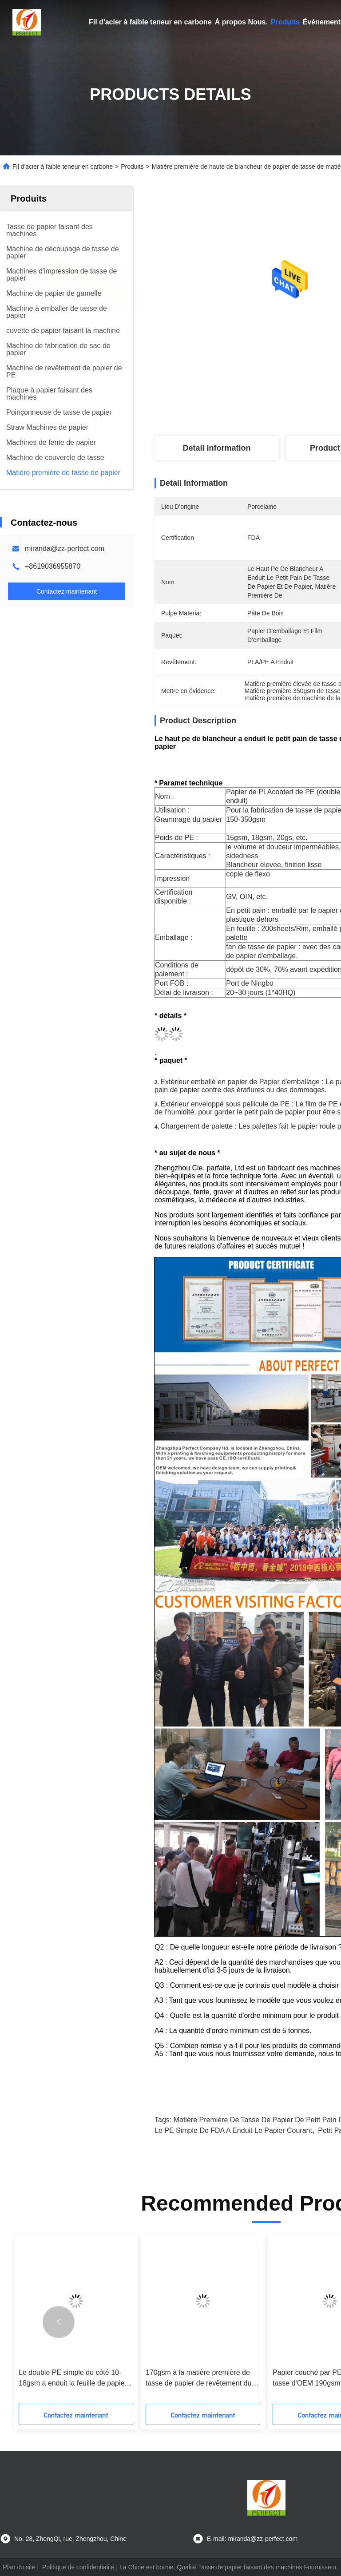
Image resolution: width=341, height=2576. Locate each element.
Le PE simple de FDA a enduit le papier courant (233, 2130)
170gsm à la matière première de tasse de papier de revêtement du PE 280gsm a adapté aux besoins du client (199, 2379)
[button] (59, 2322)
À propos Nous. (241, 22)
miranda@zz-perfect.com (64, 548)
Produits (285, 22)
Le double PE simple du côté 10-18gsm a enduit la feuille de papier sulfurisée (73, 2379)
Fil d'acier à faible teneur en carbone (150, 22)
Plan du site (19, 2567)
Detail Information (216, 448)
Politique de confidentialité (78, 2567)
